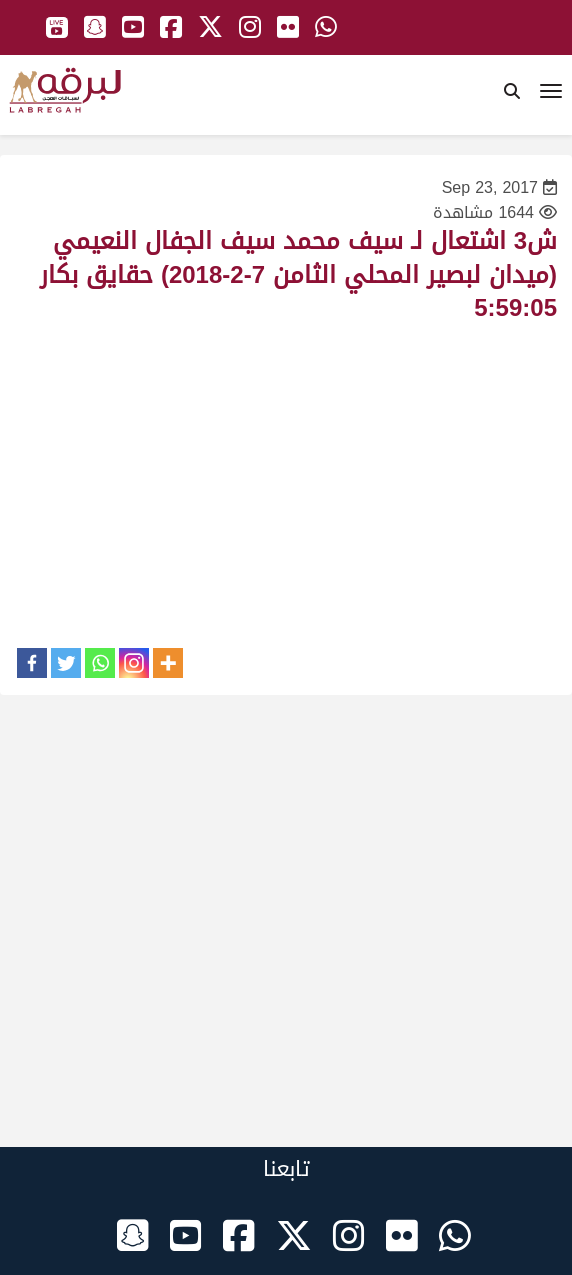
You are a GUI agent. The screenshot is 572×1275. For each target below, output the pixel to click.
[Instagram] (134, 663)
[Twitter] (66, 663)
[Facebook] (32, 663)
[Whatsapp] (100, 663)
